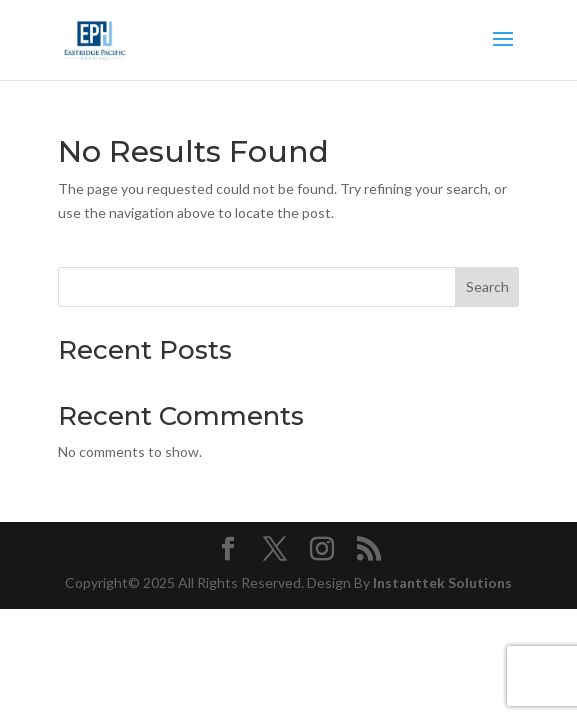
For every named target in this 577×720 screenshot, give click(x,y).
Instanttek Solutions (442, 582)
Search (487, 286)
